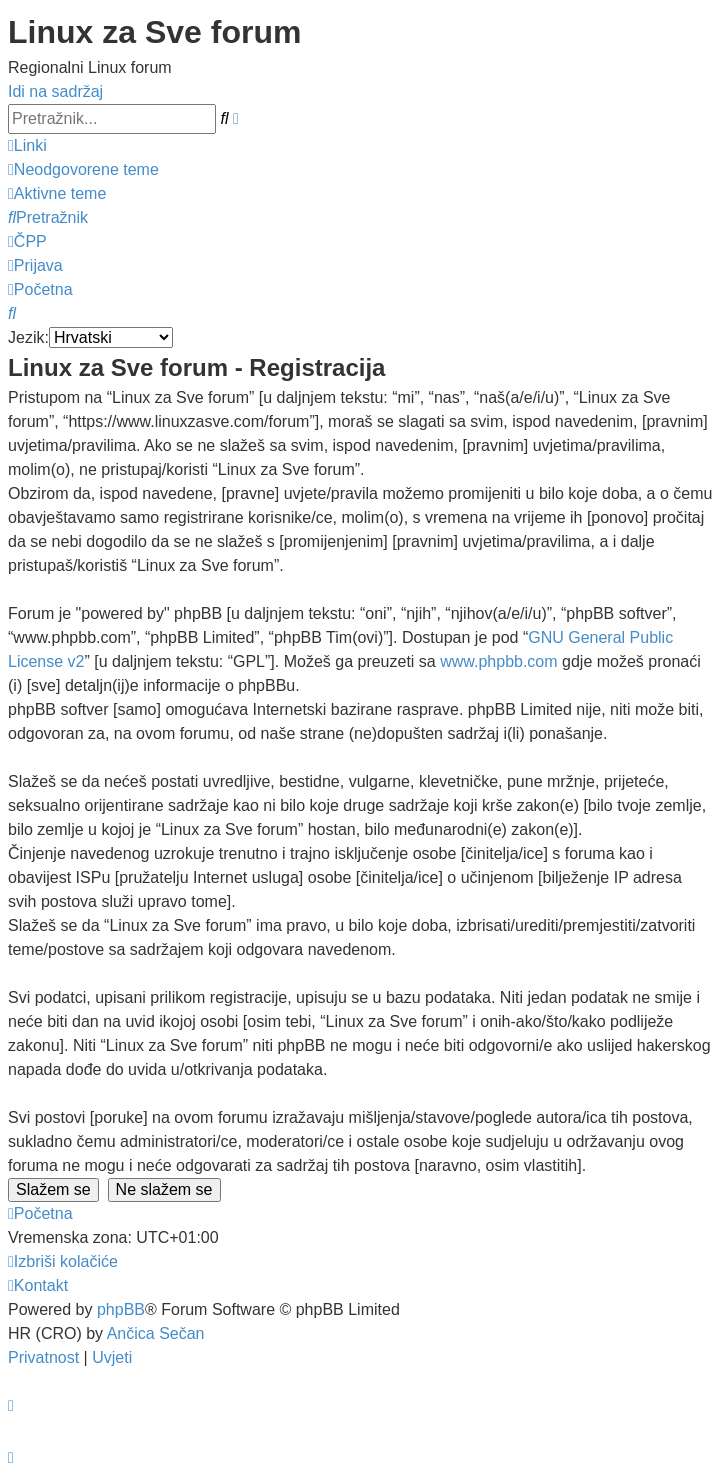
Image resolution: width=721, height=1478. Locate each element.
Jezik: (28, 337)
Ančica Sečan (156, 1333)
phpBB (121, 1309)
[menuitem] (83, 169)
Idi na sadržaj (55, 91)
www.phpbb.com (498, 661)
